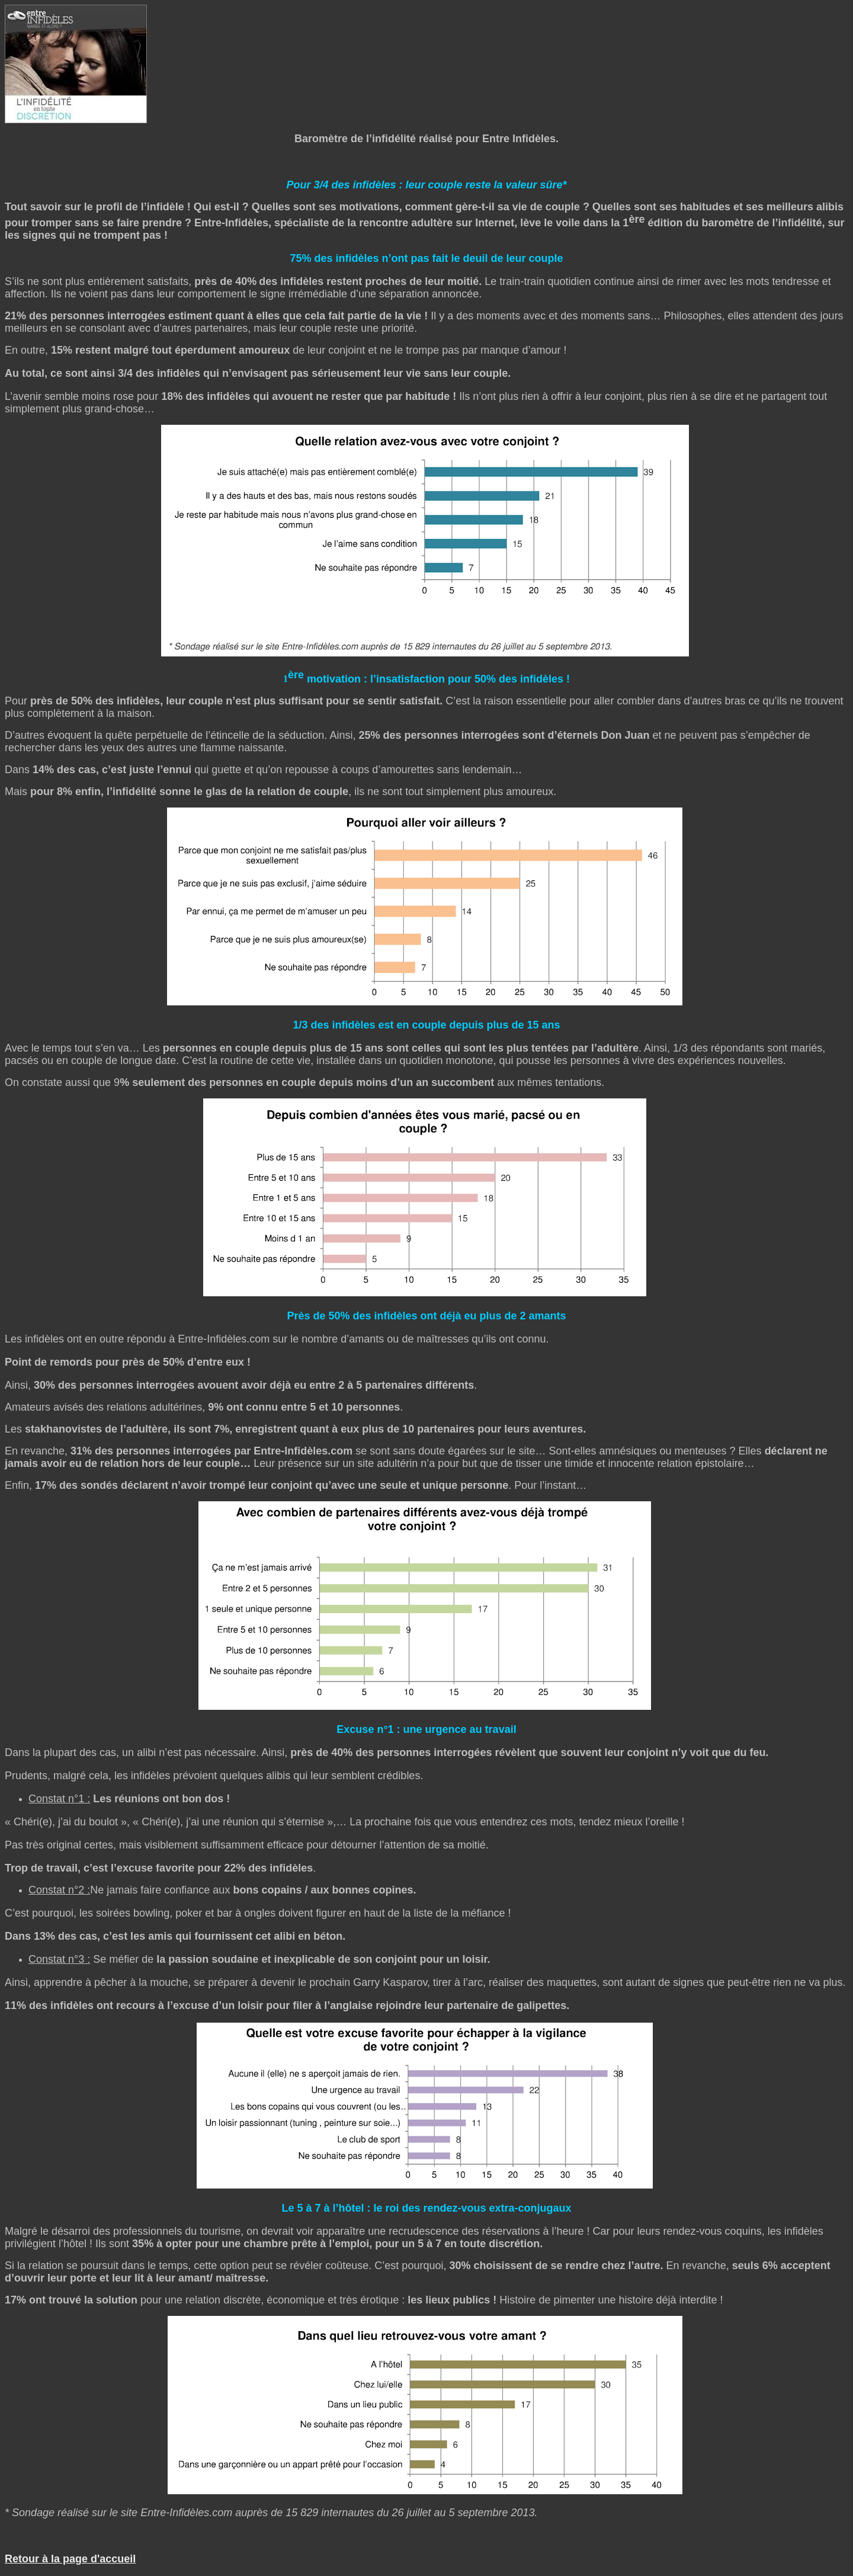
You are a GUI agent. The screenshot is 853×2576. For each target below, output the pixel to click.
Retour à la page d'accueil (70, 2559)
